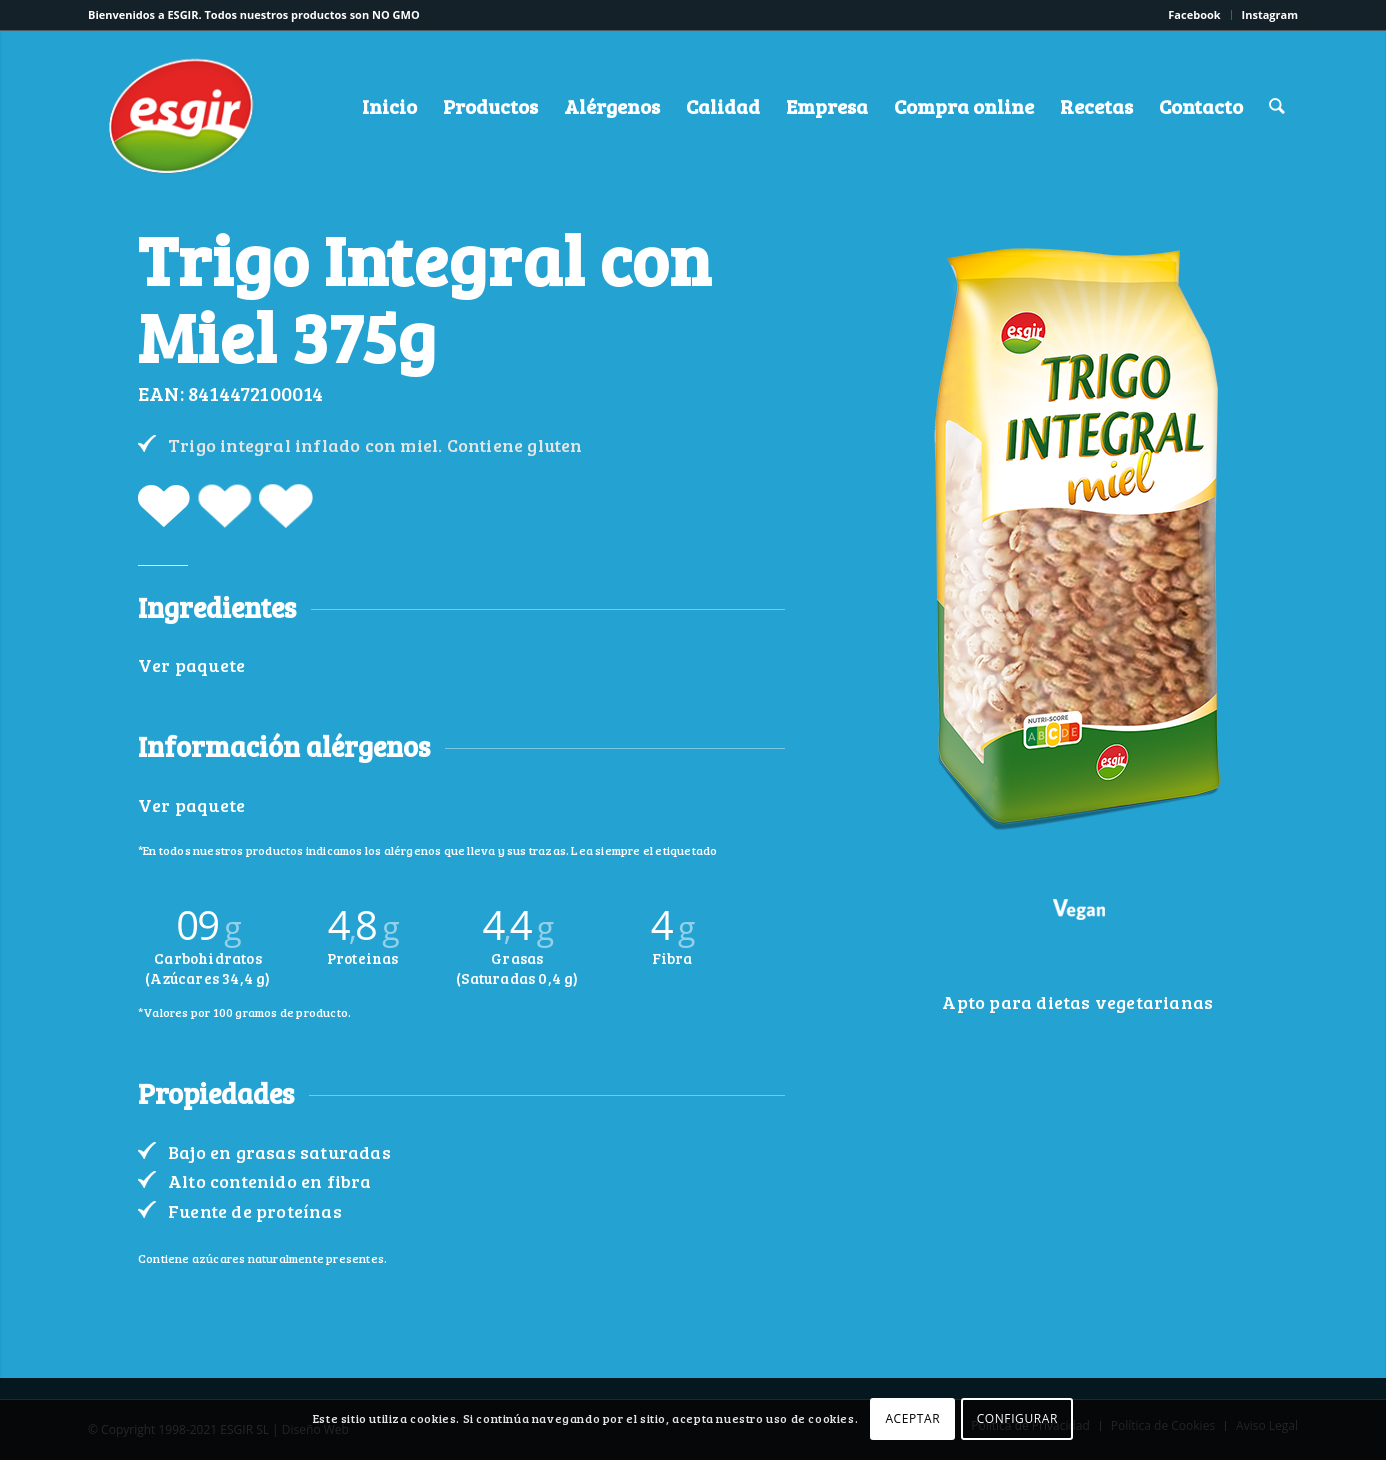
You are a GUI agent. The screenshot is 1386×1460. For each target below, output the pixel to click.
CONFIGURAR (1017, 1418)
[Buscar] (1277, 106)
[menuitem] (1194, 15)
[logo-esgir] (183, 123)
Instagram (1270, 14)
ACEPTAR (912, 1418)
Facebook (1194, 14)
